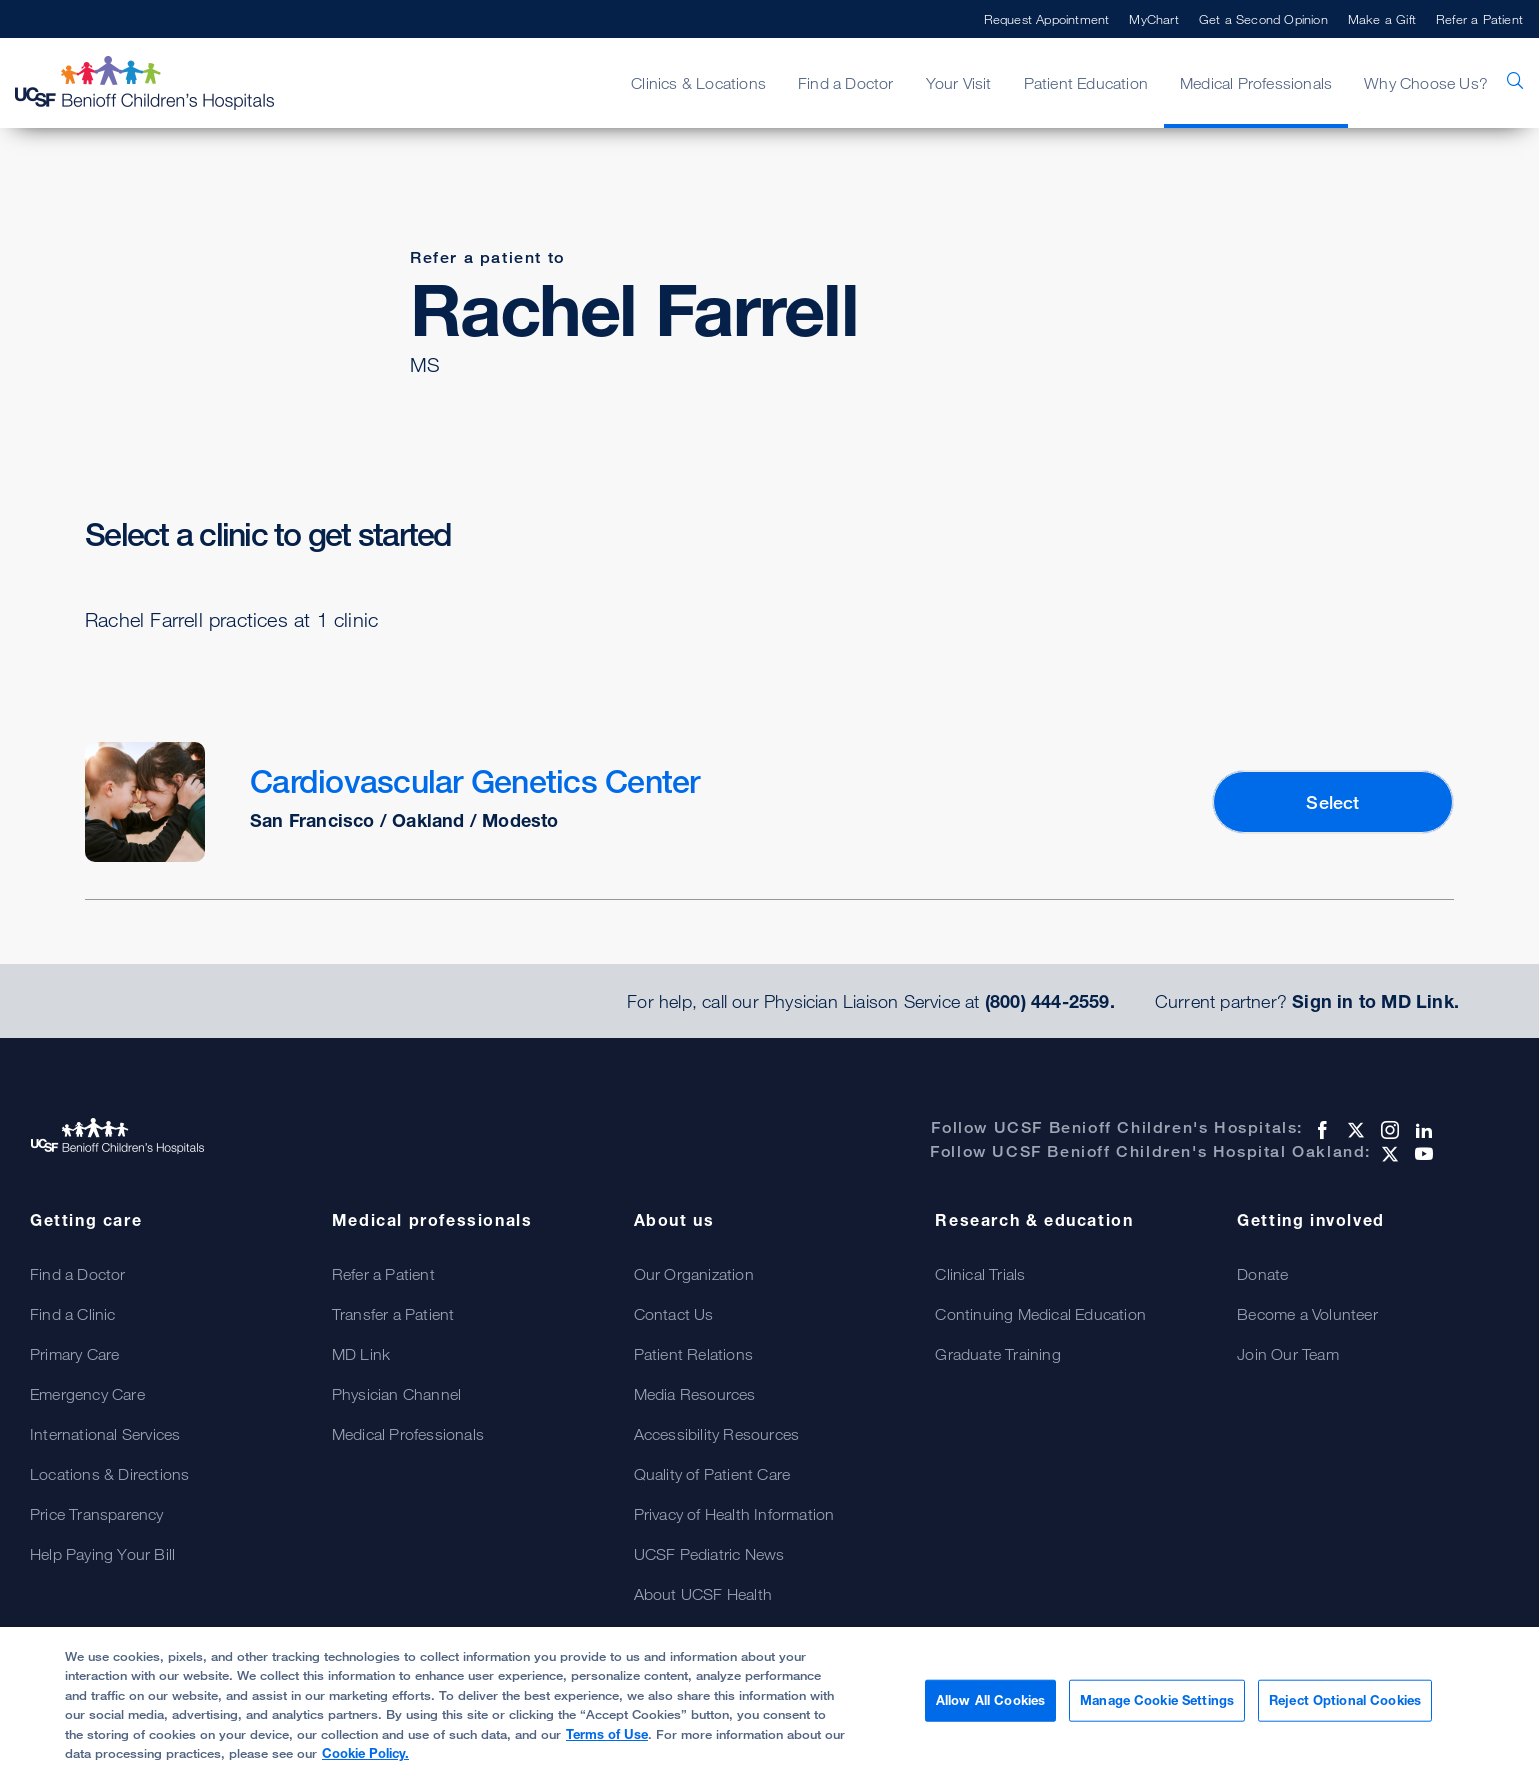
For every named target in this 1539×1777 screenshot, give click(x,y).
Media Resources (695, 1394)
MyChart (1153, 19)
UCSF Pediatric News (709, 1554)
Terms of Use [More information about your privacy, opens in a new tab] (607, 1734)
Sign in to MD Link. (1375, 1001)
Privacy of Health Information (734, 1514)
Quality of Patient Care (712, 1474)
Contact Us (674, 1314)
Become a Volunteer (1307, 1314)
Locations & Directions (109, 1474)
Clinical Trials (980, 1274)
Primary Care (74, 1354)
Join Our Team (1288, 1354)
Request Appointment (1047, 19)
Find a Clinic (73, 1314)
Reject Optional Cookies (1345, 1700)
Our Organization (694, 1274)
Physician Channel (396, 1394)
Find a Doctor (846, 83)
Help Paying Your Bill (102, 1554)
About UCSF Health (703, 1594)
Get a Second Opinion (1263, 19)
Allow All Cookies (990, 1700)
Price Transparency (97, 1514)
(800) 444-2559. (1050, 1001)
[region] (769, 1702)
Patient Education (1086, 83)
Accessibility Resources (717, 1434)
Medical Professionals (1256, 83)
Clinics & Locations (698, 83)
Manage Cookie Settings (1157, 1700)
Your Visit (959, 83)
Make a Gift (1382, 19)
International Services (105, 1434)
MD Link (361, 1354)
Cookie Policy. (365, 1753)
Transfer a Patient (393, 1314)
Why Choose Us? (1426, 83)
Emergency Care (87, 1394)
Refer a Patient (1479, 19)
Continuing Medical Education (1040, 1314)
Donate (1262, 1274)
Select (1332, 802)
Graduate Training (997, 1354)
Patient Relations (693, 1354)
